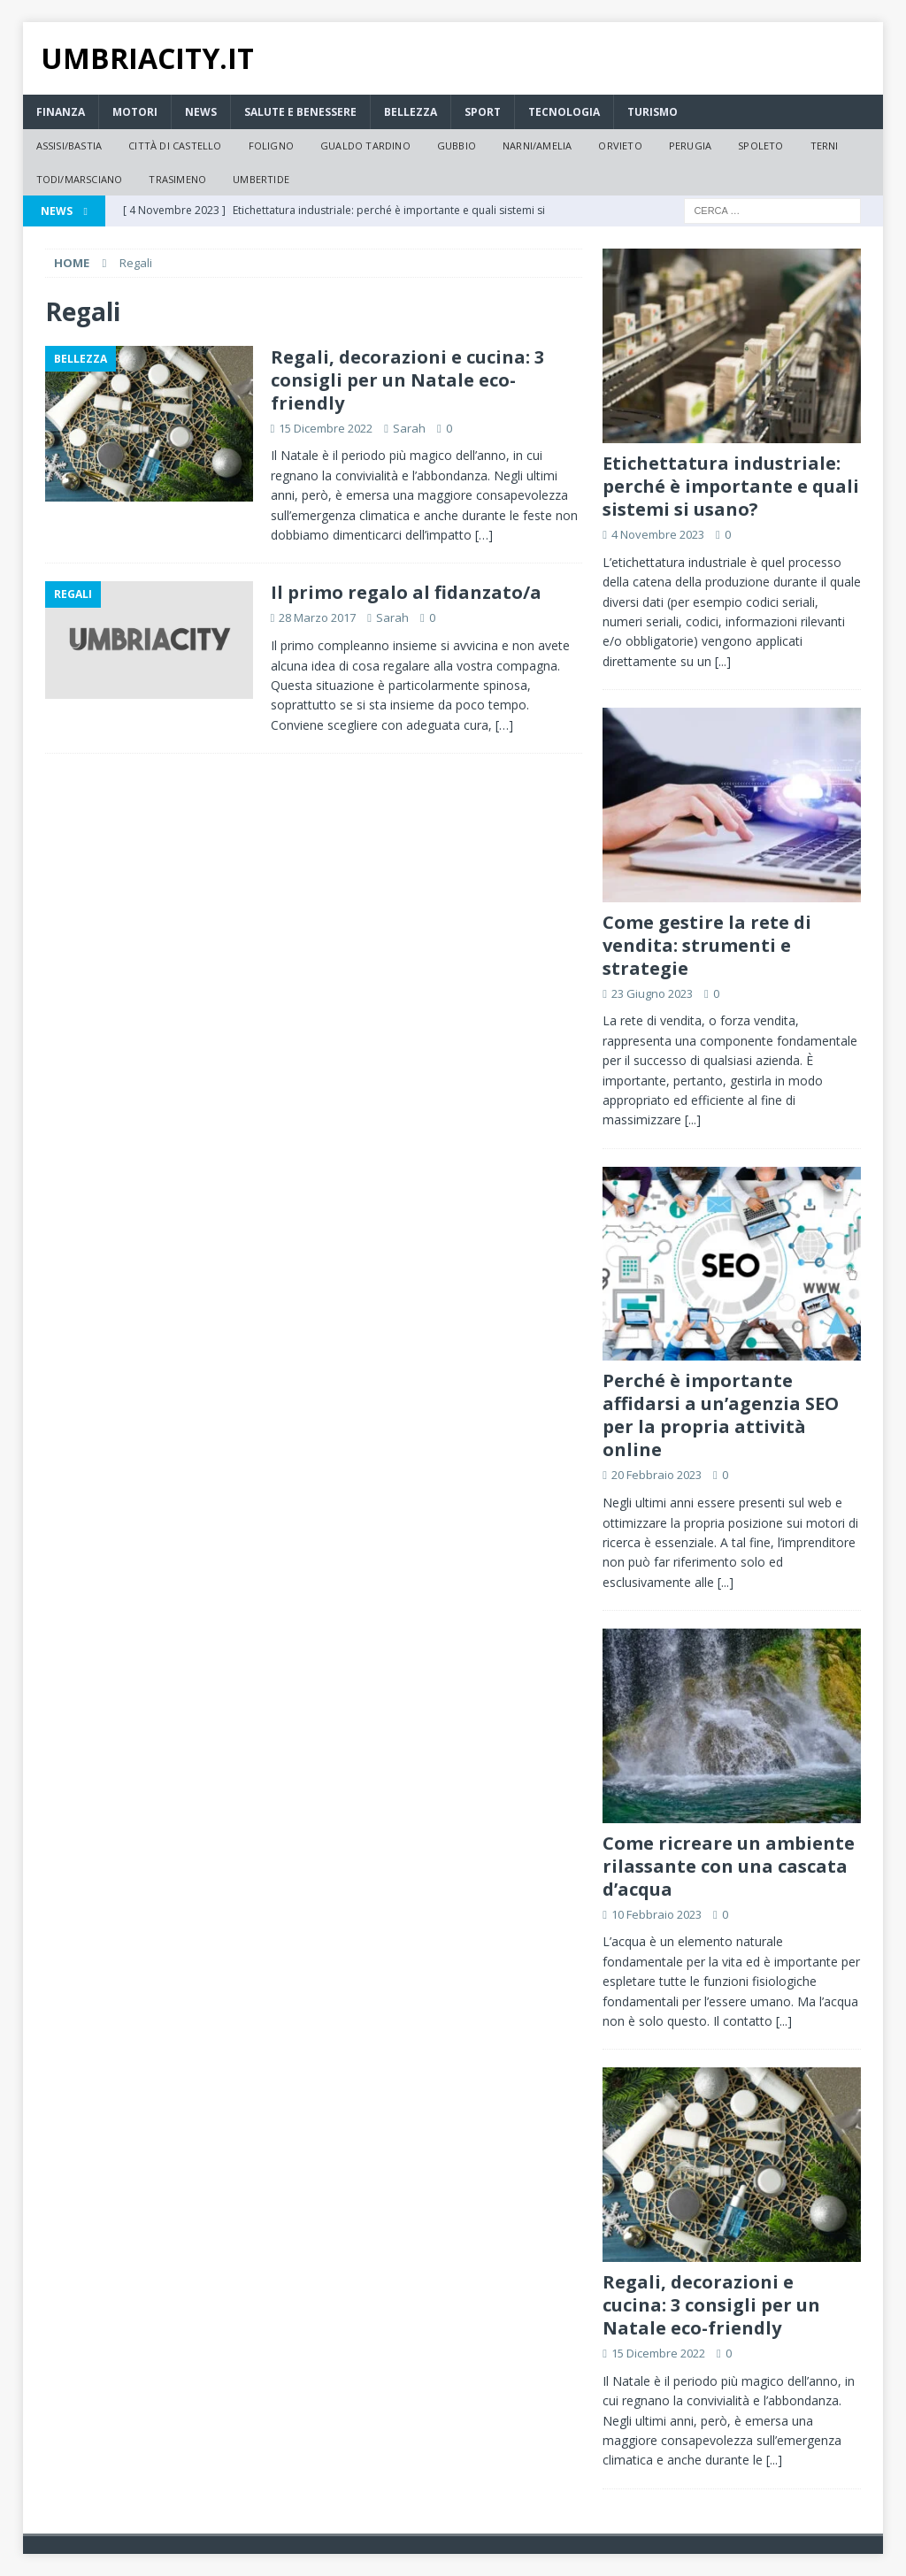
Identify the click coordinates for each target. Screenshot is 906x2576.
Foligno (271, 145)
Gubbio (456, 145)
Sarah (409, 428)
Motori (134, 111)
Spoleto (760, 145)
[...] (723, 661)
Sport (483, 111)
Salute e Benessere (300, 111)
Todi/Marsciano (79, 179)
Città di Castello (174, 145)
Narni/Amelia (537, 145)
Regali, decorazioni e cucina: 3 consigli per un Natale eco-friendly (407, 380)
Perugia (690, 145)
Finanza (60, 111)
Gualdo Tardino (365, 145)
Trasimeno (177, 179)
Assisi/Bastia (69, 145)
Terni (824, 145)
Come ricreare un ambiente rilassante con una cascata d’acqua (729, 1866)
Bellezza (410, 111)
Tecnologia (564, 111)
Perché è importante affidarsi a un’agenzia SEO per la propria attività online (721, 1414)
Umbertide (261, 179)
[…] (484, 534)
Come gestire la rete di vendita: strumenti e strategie (707, 945)
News (201, 111)
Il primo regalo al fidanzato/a (406, 592)
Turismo (652, 111)
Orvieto (619, 145)
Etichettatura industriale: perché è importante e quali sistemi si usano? (731, 486)
